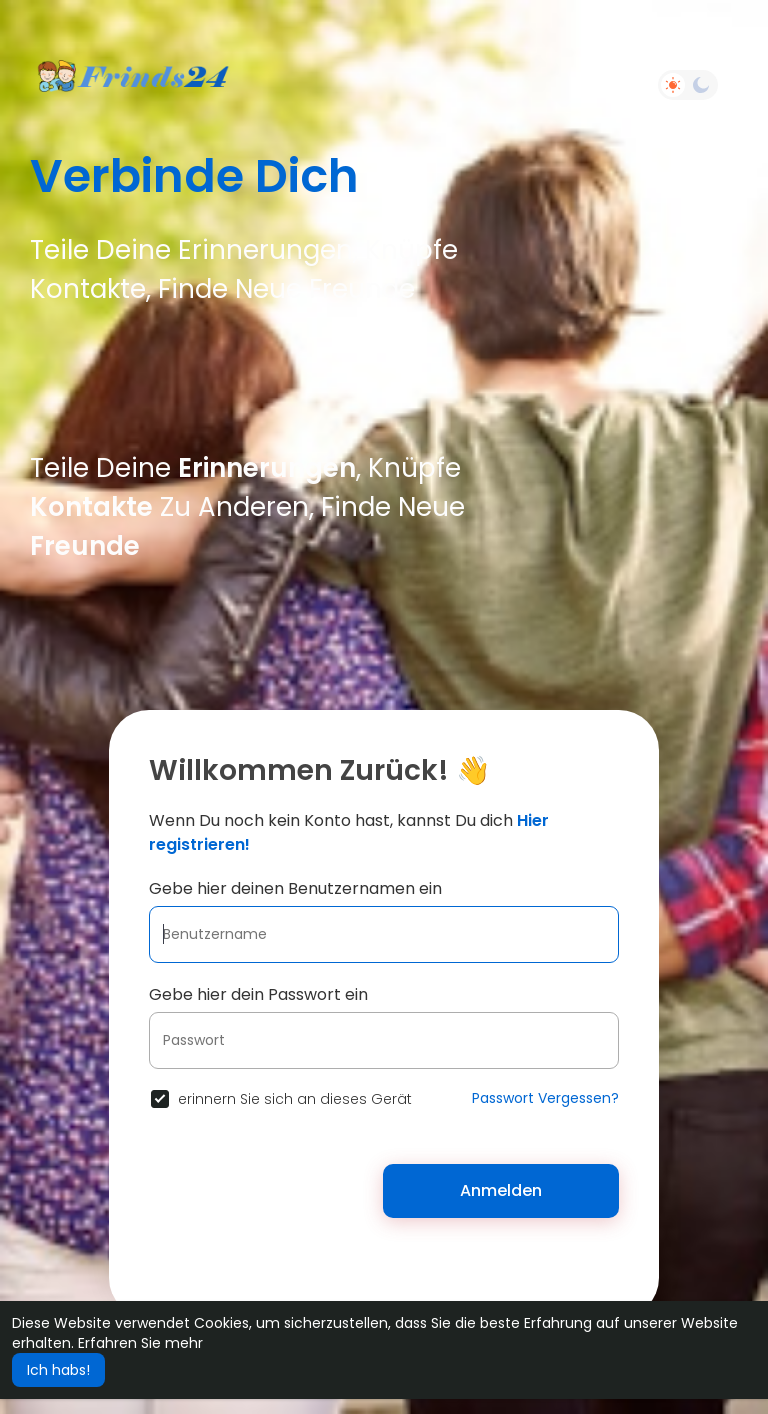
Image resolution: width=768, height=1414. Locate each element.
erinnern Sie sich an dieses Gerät (295, 1099)
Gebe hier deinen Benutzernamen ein (295, 888)
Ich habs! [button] (58, 1370)
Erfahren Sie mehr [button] (140, 1343)
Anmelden (501, 1190)
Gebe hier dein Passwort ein (258, 994)
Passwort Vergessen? (545, 1098)
